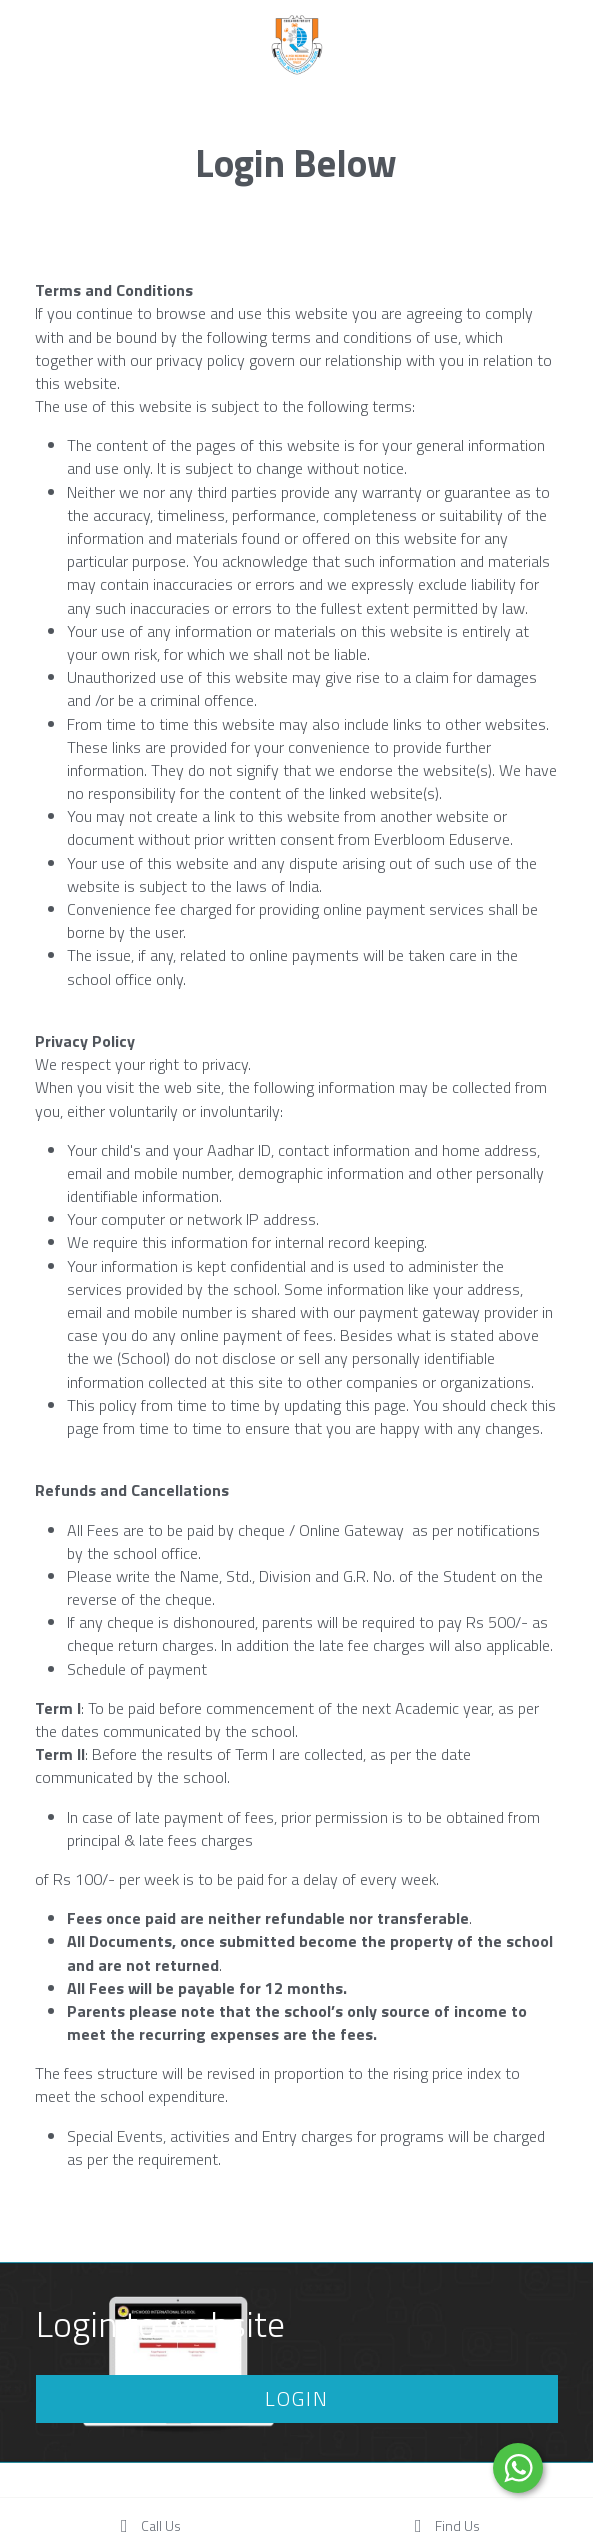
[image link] (297, 43)
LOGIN (297, 2398)
